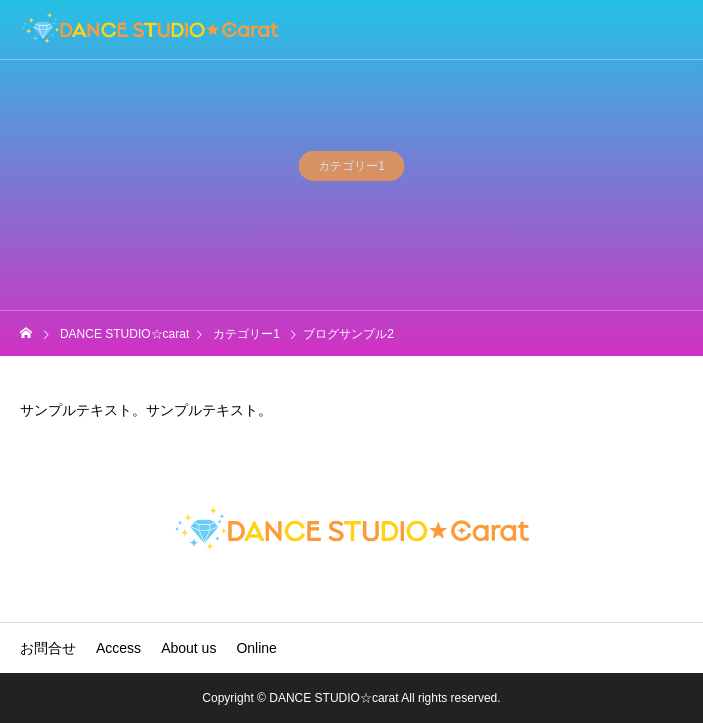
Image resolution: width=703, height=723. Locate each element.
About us (188, 648)
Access (118, 648)
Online (256, 648)
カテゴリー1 (351, 168)
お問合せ (48, 648)
